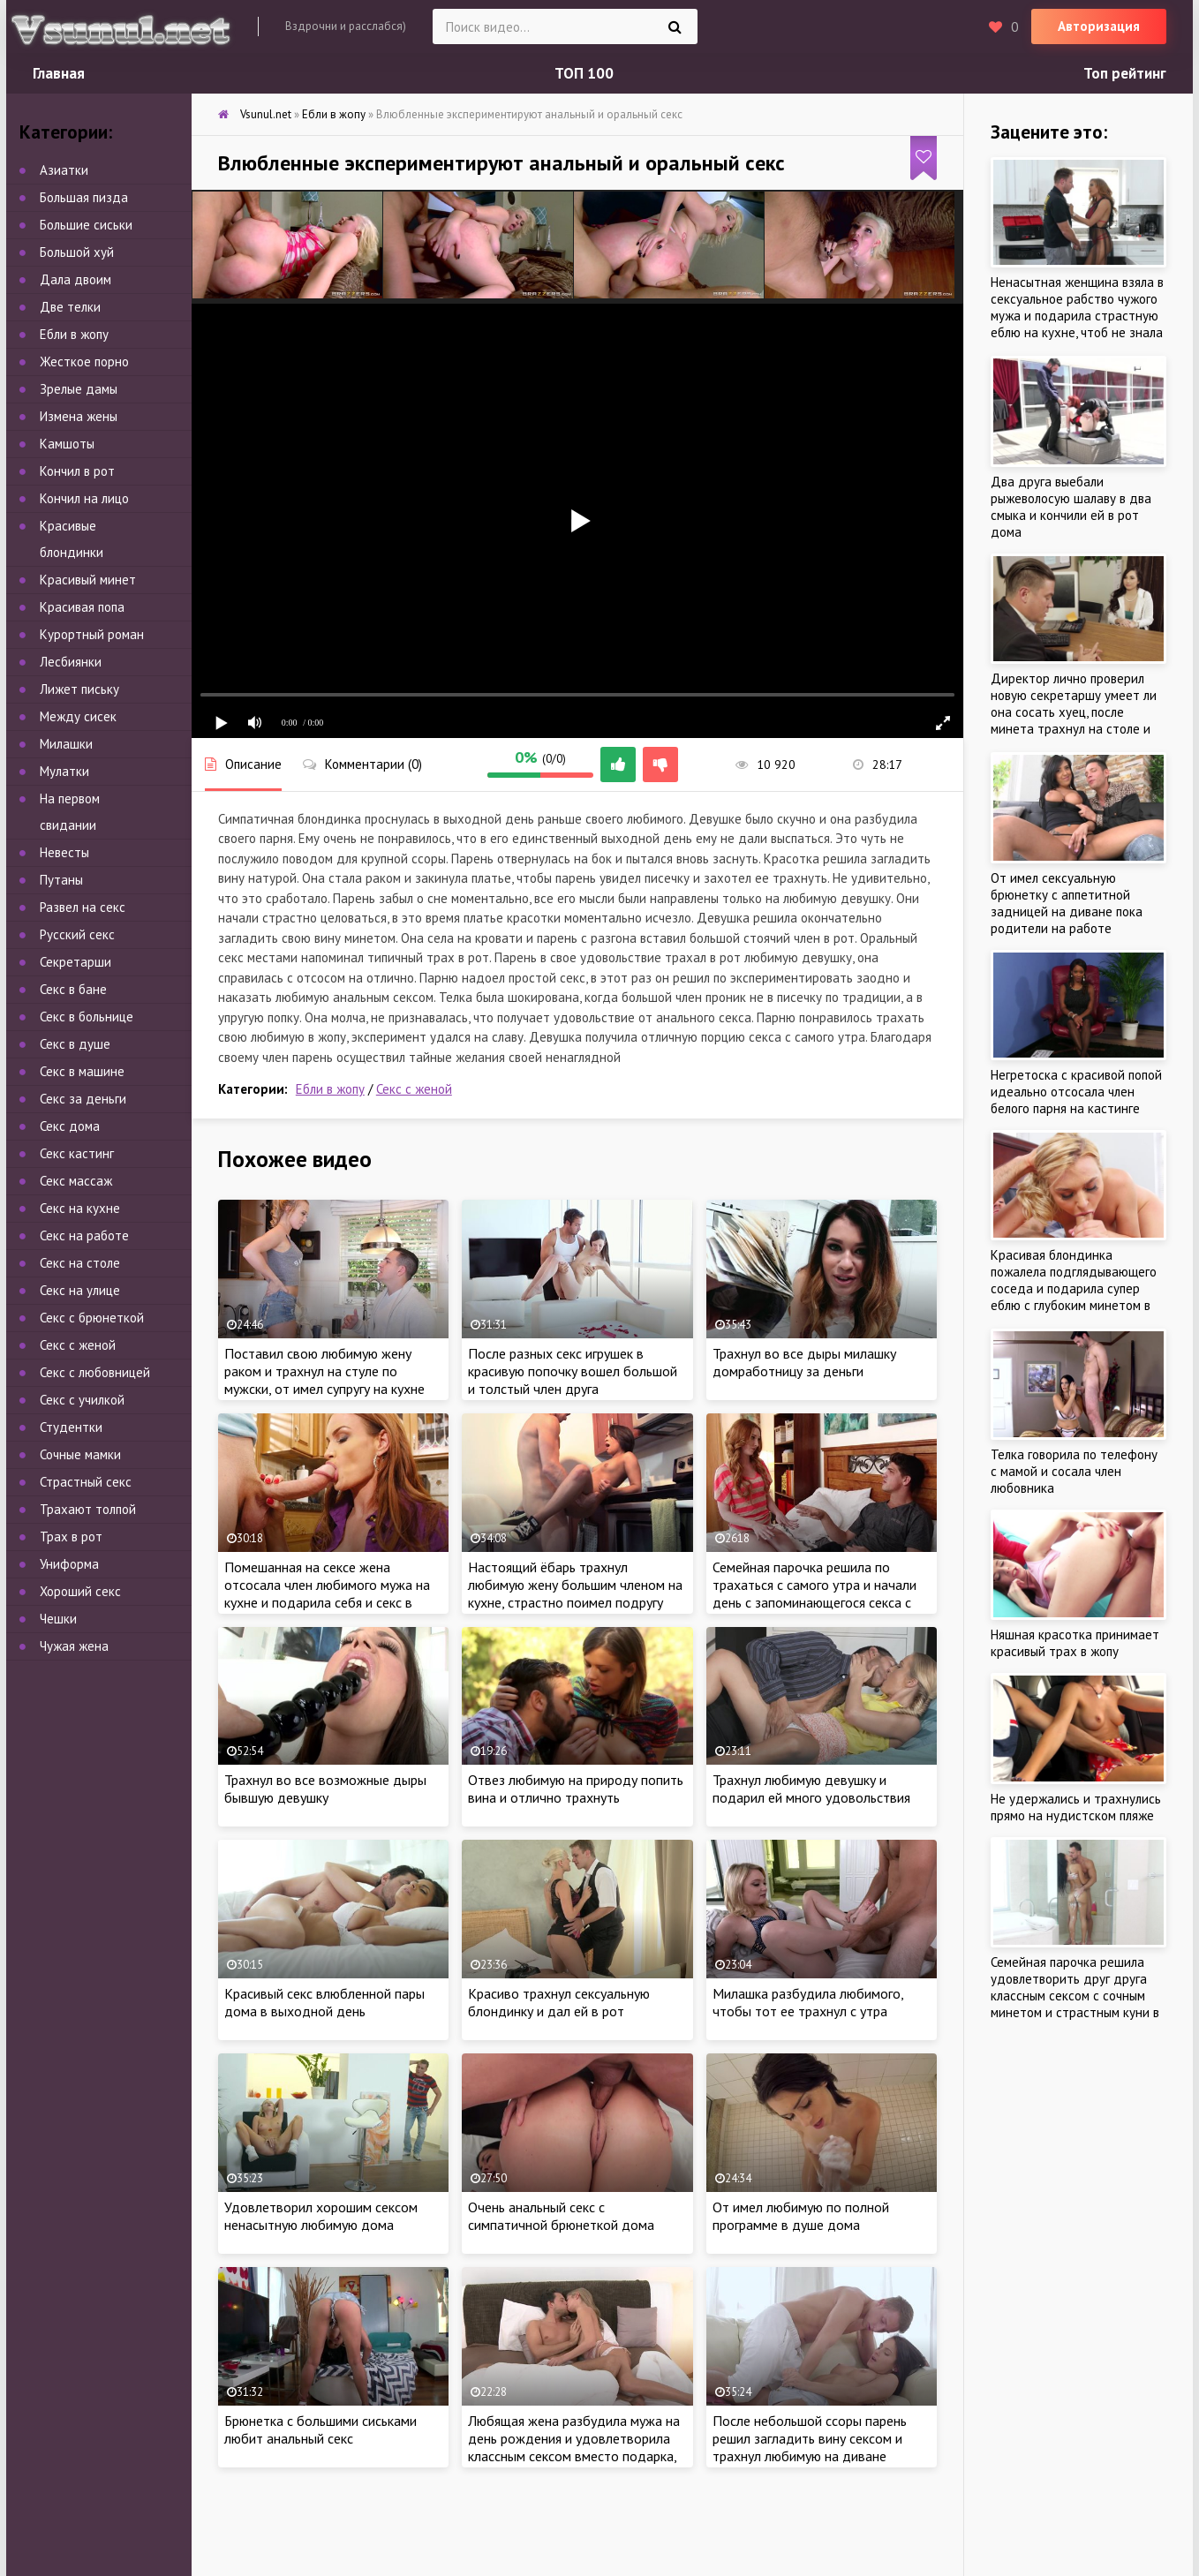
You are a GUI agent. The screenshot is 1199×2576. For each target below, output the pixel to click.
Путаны (61, 879)
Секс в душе (75, 1044)
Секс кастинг (77, 1153)
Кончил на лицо (84, 498)
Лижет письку (79, 689)
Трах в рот (71, 1536)
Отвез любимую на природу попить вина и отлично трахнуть (575, 1788)
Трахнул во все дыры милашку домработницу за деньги (804, 1362)
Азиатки (64, 170)
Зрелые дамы (78, 388)
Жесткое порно (84, 361)
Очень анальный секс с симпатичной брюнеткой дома (561, 2215)
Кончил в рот (77, 471)
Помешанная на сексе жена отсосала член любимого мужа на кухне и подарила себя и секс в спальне (327, 1593)
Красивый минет (88, 579)
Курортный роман (92, 634)
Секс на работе (84, 1235)
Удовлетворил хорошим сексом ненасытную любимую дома (321, 2215)
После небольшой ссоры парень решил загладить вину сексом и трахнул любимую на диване (810, 2438)
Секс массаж (76, 1180)
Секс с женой (414, 1089)
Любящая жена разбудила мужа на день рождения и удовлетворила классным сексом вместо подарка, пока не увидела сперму (574, 2447)
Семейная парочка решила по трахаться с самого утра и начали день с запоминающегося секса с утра (814, 1593)
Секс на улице (80, 1290)
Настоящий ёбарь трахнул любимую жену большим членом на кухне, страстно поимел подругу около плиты (575, 1593)
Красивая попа (82, 607)
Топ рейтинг (1124, 73)
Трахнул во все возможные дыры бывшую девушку (325, 1788)
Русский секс (77, 934)
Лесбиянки (71, 661)
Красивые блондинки (71, 539)
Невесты (64, 852)
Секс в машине (82, 1071)
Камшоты (67, 443)
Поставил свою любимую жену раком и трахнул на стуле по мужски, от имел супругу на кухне (324, 1370)
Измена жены (78, 416)
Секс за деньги (83, 1098)
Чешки (58, 1618)
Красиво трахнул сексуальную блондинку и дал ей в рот (559, 2002)
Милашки (66, 743)
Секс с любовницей (95, 1372)
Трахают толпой (88, 1509)
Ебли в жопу (330, 1089)
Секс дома (70, 1126)
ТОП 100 (584, 73)
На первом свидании (70, 811)
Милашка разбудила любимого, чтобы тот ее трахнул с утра (808, 2002)
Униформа (69, 1563)
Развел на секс (82, 907)
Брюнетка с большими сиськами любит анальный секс (320, 2429)
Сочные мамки (80, 1454)
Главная (59, 73)
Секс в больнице (86, 1016)
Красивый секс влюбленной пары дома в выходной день (324, 2002)
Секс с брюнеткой (92, 1317)
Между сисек (78, 716)
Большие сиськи (86, 224)
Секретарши (75, 961)
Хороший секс (80, 1591)
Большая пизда (84, 197)
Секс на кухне (80, 1208)
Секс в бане (73, 989)
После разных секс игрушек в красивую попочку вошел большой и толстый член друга (572, 1370)
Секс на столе (80, 1262)
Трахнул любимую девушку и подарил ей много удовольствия (811, 1788)
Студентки (71, 1427)
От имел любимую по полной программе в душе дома (801, 2215)
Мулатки (64, 771)
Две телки (70, 306)
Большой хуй (77, 252)
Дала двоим (75, 279)
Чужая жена (74, 1646)
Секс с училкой (82, 1399)
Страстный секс (86, 1481)
